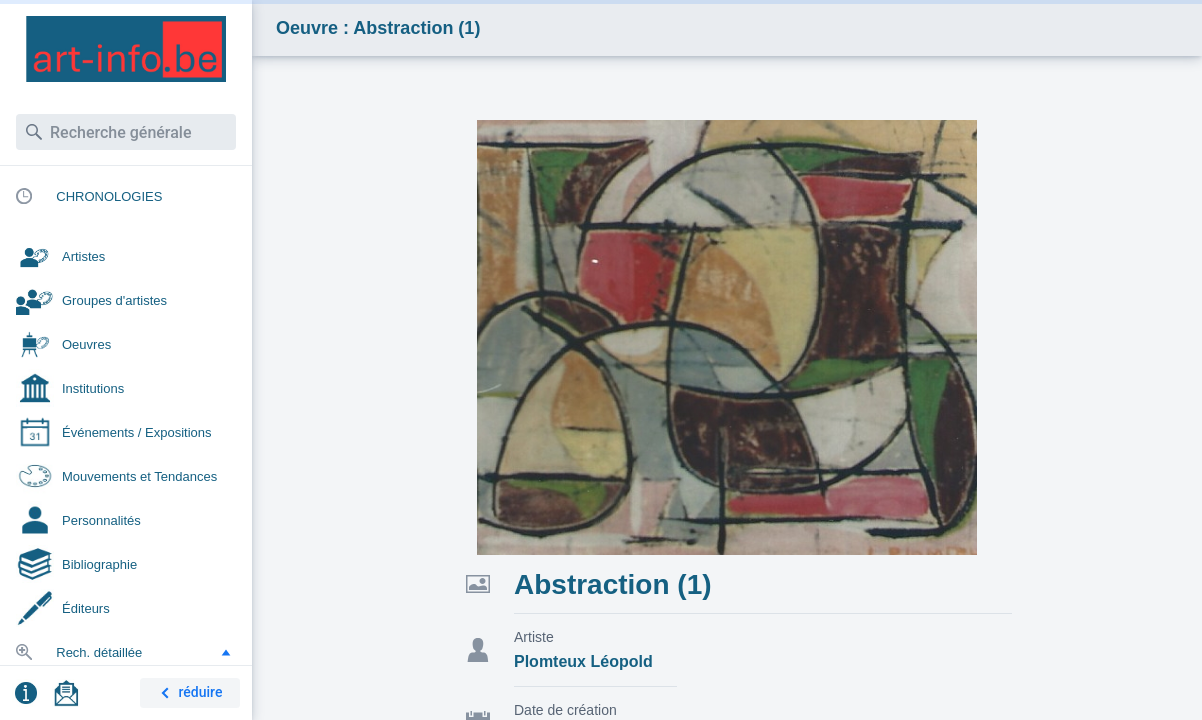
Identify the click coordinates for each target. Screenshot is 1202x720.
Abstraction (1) (613, 584)
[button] (226, 652)
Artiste (534, 637)
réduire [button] (188, 693)
